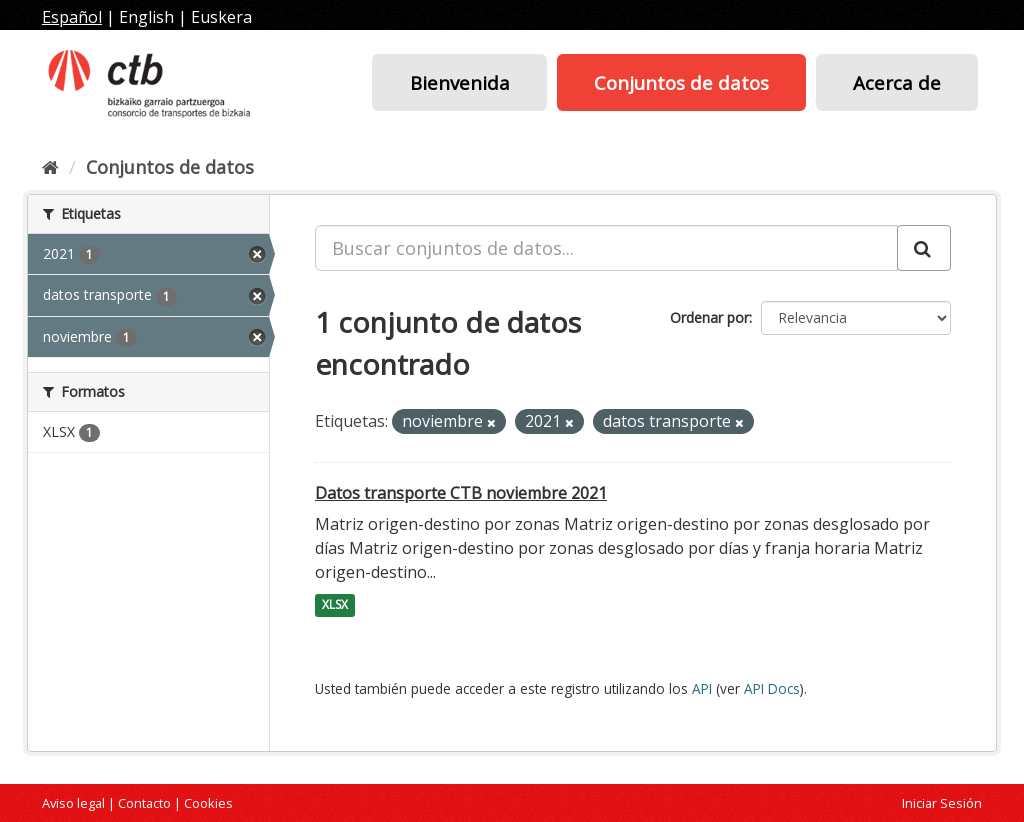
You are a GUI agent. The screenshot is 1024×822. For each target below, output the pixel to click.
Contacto (144, 803)
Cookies (208, 803)
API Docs (772, 688)
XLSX (335, 605)
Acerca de (897, 82)
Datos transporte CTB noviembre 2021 (461, 493)
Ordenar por (709, 317)
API (702, 688)
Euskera (221, 17)
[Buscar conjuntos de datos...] (606, 248)
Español (72, 17)
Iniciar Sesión (942, 803)
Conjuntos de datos (681, 82)
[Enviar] (924, 248)
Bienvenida (460, 82)
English (146, 17)
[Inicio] (50, 167)
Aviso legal (73, 803)
